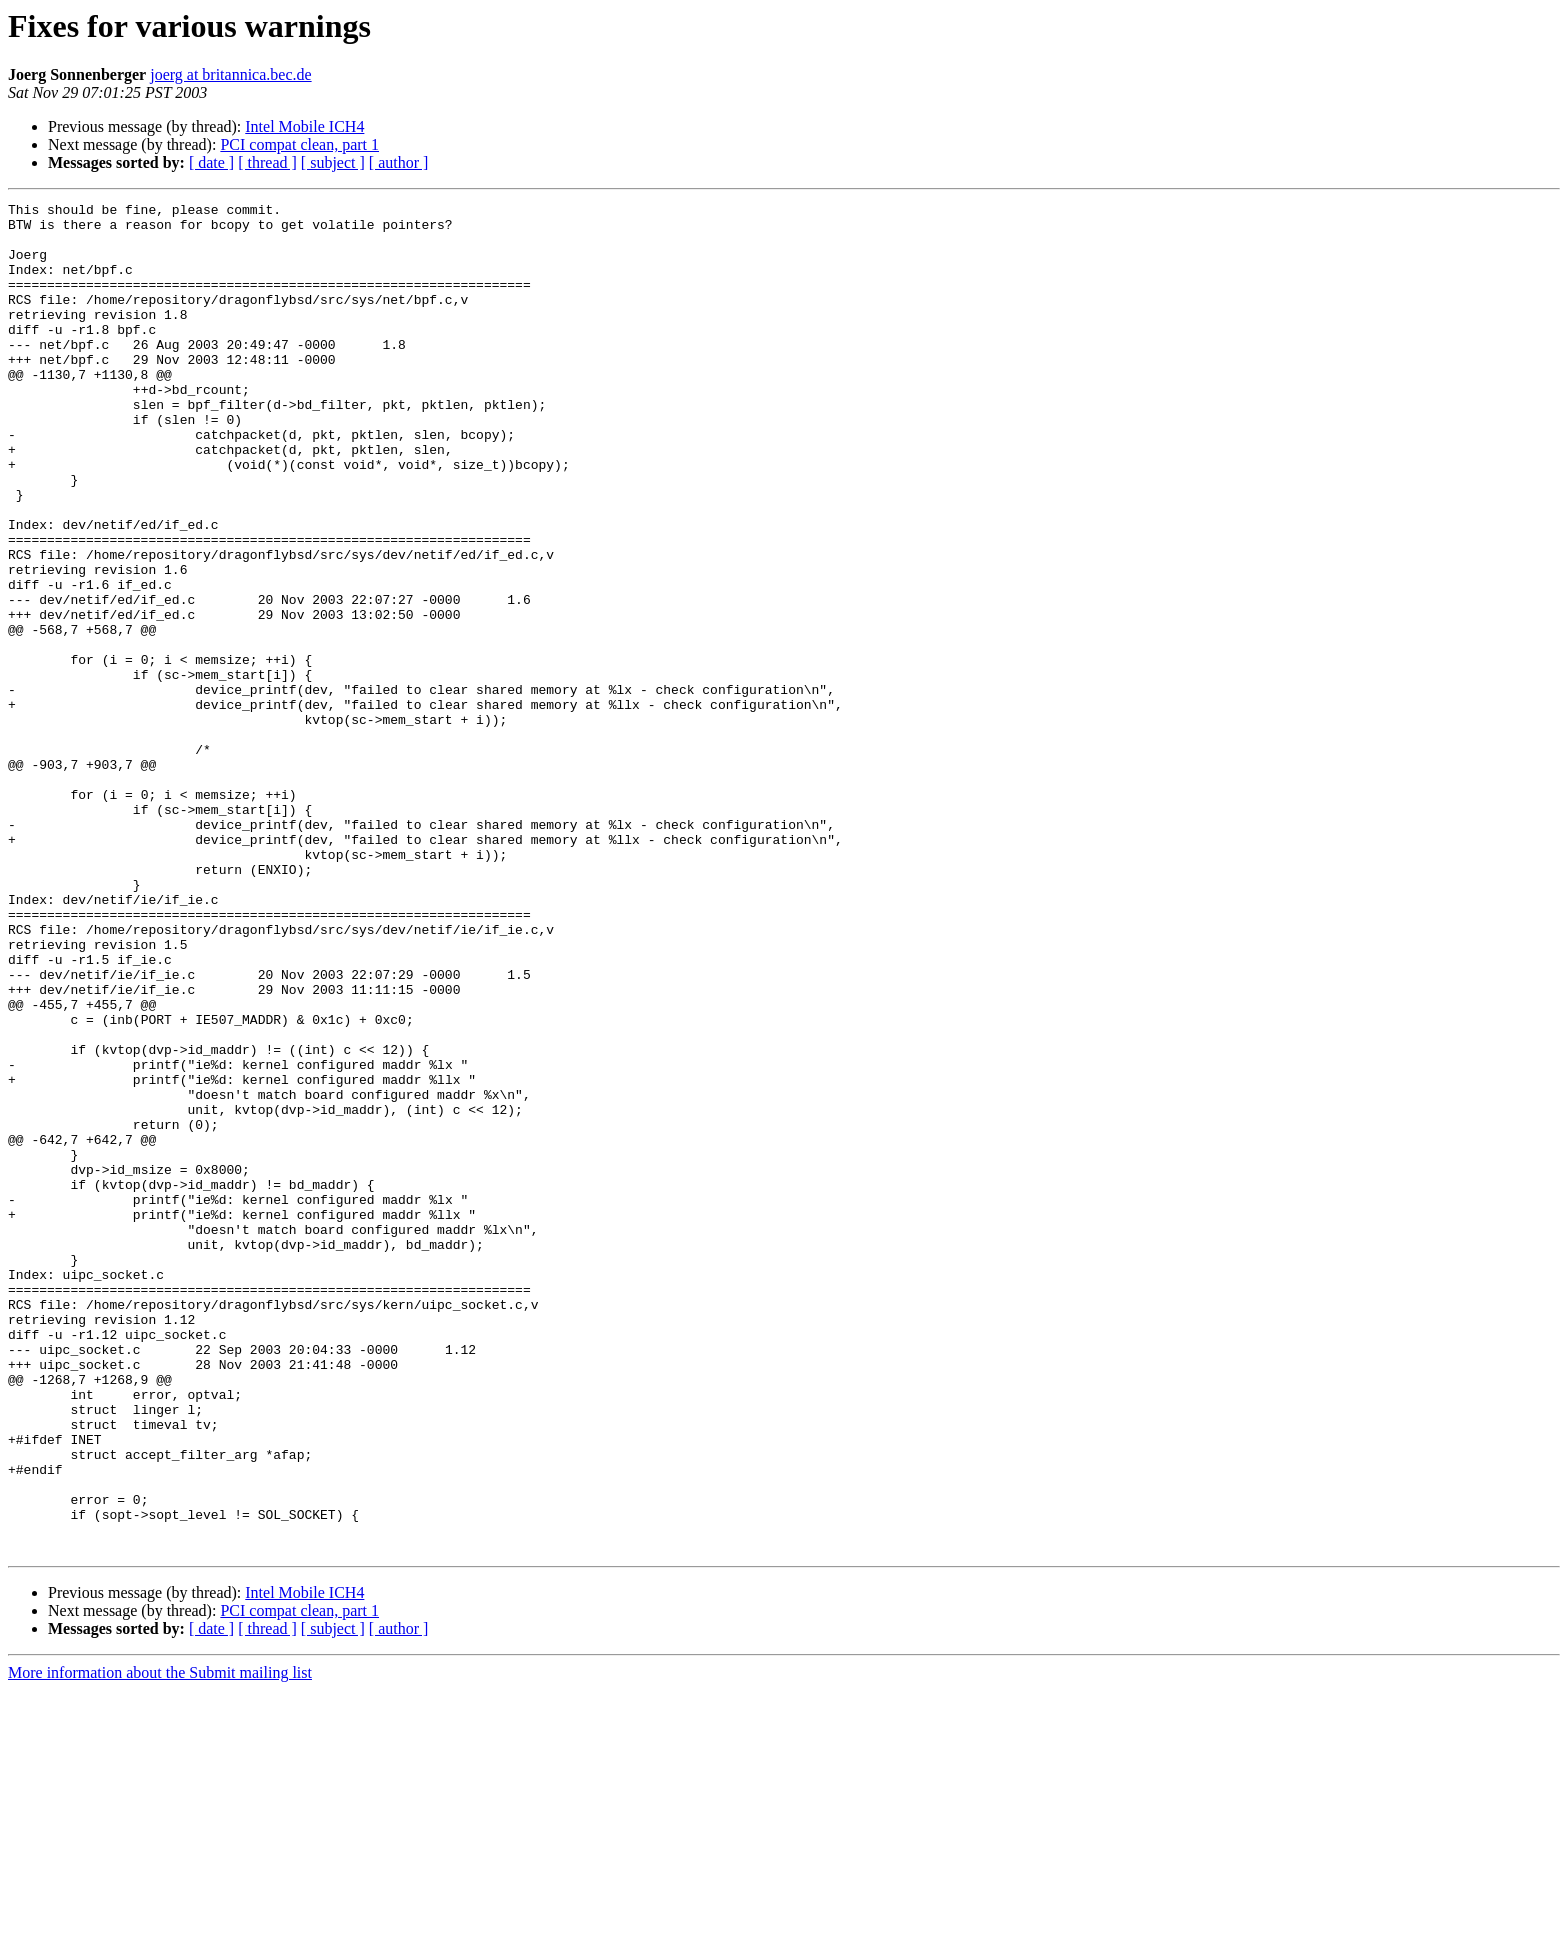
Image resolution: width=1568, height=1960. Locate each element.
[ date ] (211, 162)
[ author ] (399, 162)
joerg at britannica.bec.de (230, 74)
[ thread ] (267, 162)
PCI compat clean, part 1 (299, 144)
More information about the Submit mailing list (160, 1942)
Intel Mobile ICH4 (304, 126)
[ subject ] (333, 162)
